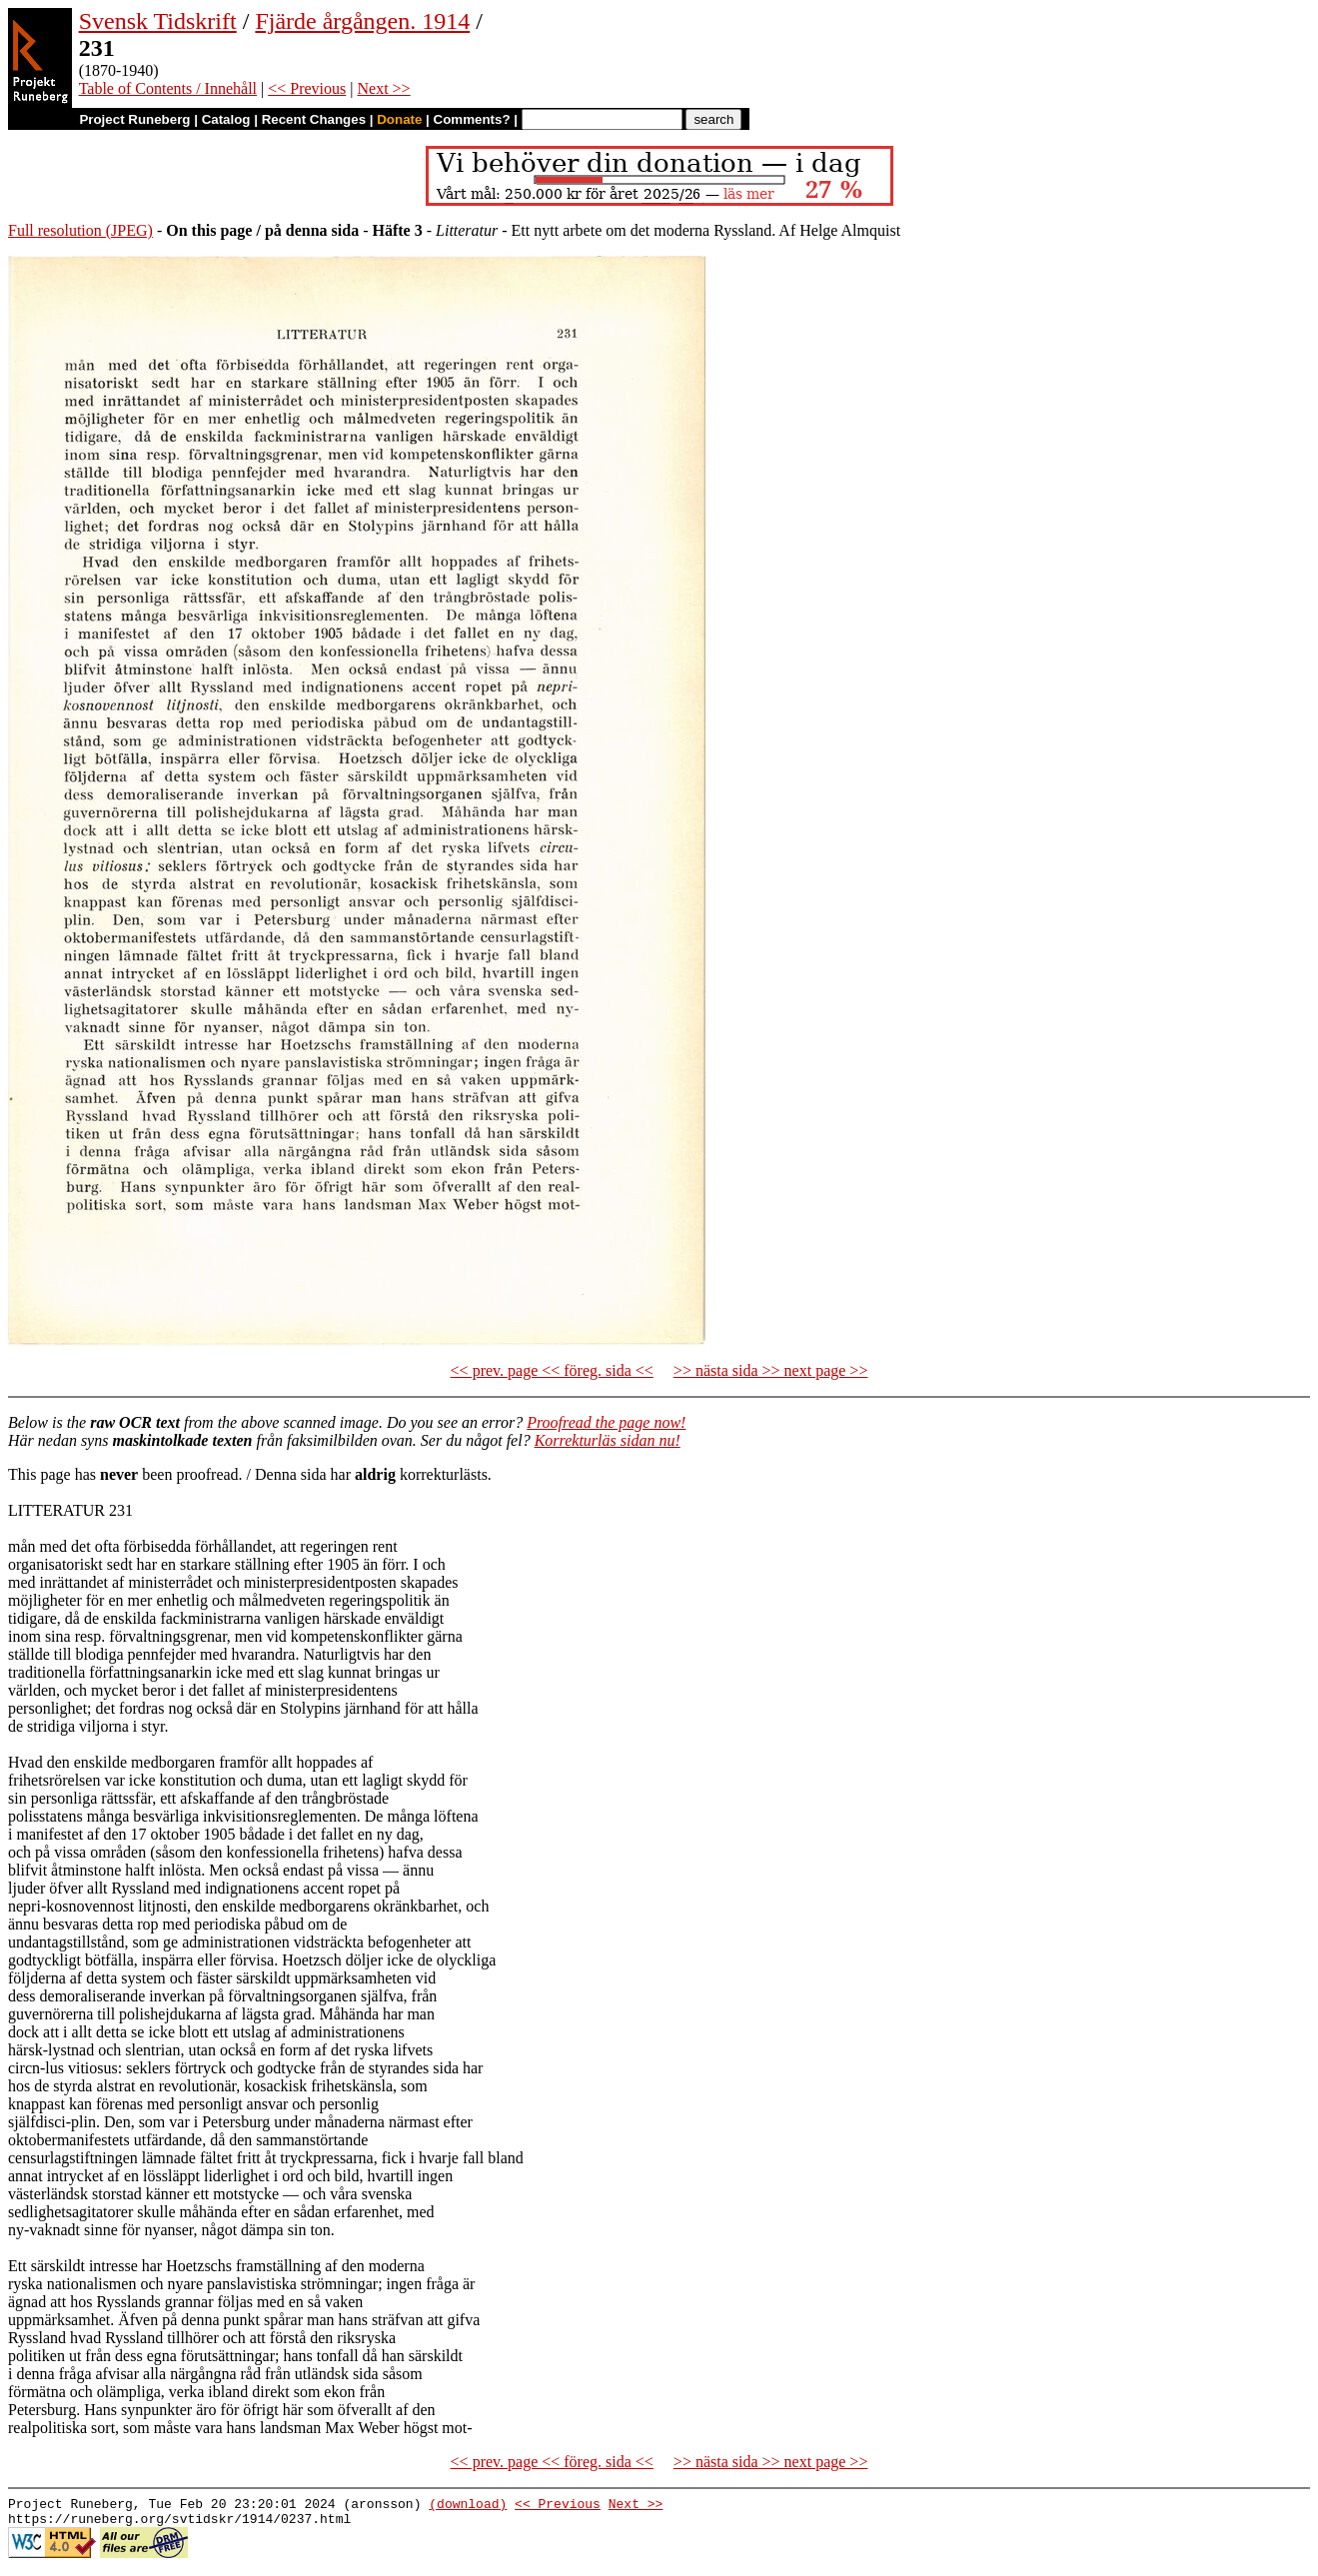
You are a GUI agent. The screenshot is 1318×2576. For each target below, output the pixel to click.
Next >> (383, 88)
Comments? (472, 119)
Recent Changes (314, 119)
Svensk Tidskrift (158, 21)
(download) (468, 2506)
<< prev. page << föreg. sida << (552, 1370)
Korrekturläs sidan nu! (607, 1440)
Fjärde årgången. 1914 (362, 21)
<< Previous (307, 88)
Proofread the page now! (606, 1422)
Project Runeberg (134, 119)
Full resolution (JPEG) (80, 230)
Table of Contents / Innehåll (168, 88)
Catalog (226, 119)
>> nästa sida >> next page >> (770, 1370)
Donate (399, 119)
